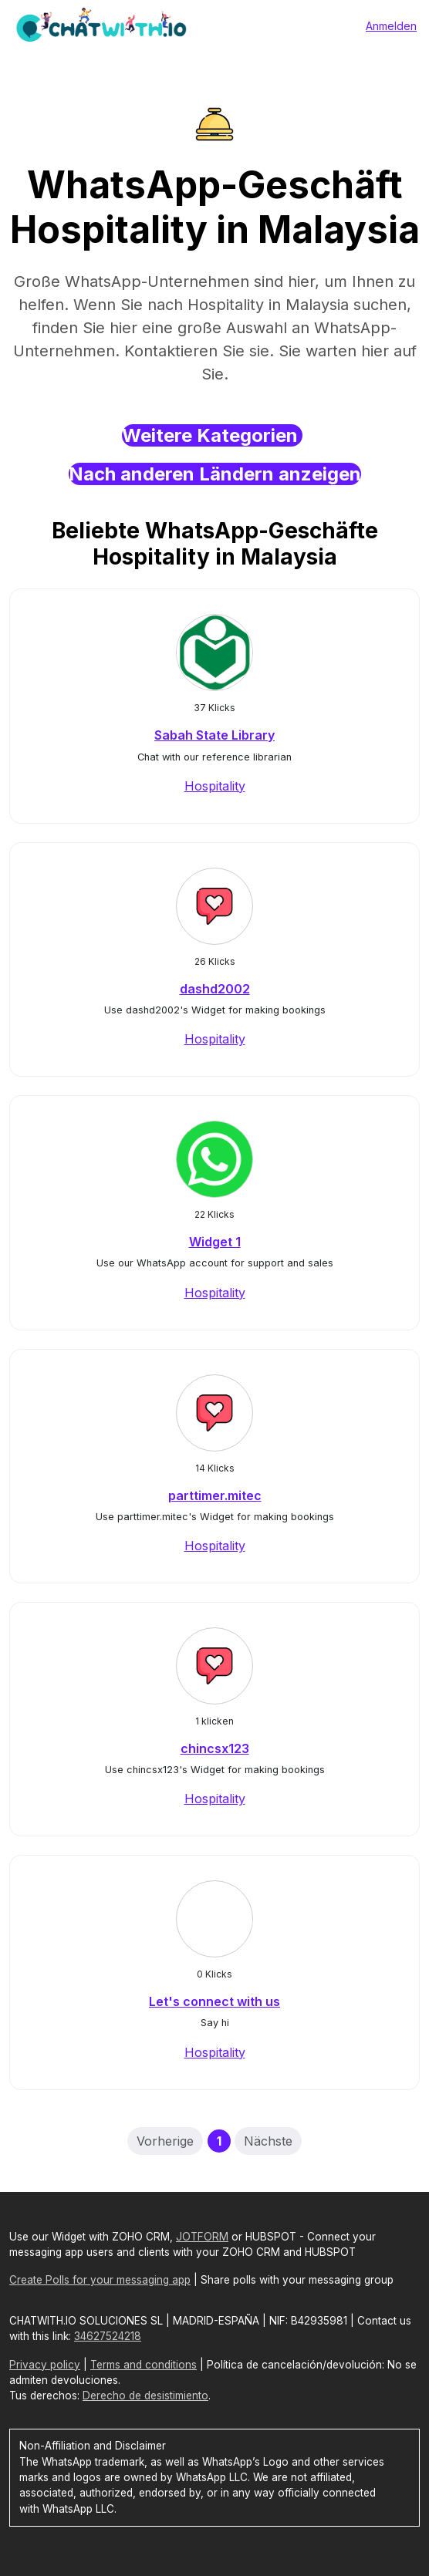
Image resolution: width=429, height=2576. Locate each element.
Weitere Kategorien (212, 435)
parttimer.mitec (215, 1495)
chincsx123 (215, 1748)
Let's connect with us (214, 2001)
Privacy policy (44, 2365)
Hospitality (214, 786)
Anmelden (391, 25)
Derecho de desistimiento (145, 2395)
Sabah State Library (214, 735)
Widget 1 (215, 1241)
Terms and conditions (143, 2365)
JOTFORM (202, 2236)
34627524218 (107, 2336)
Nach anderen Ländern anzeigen (215, 474)
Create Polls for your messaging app (100, 2280)
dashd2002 (215, 988)
